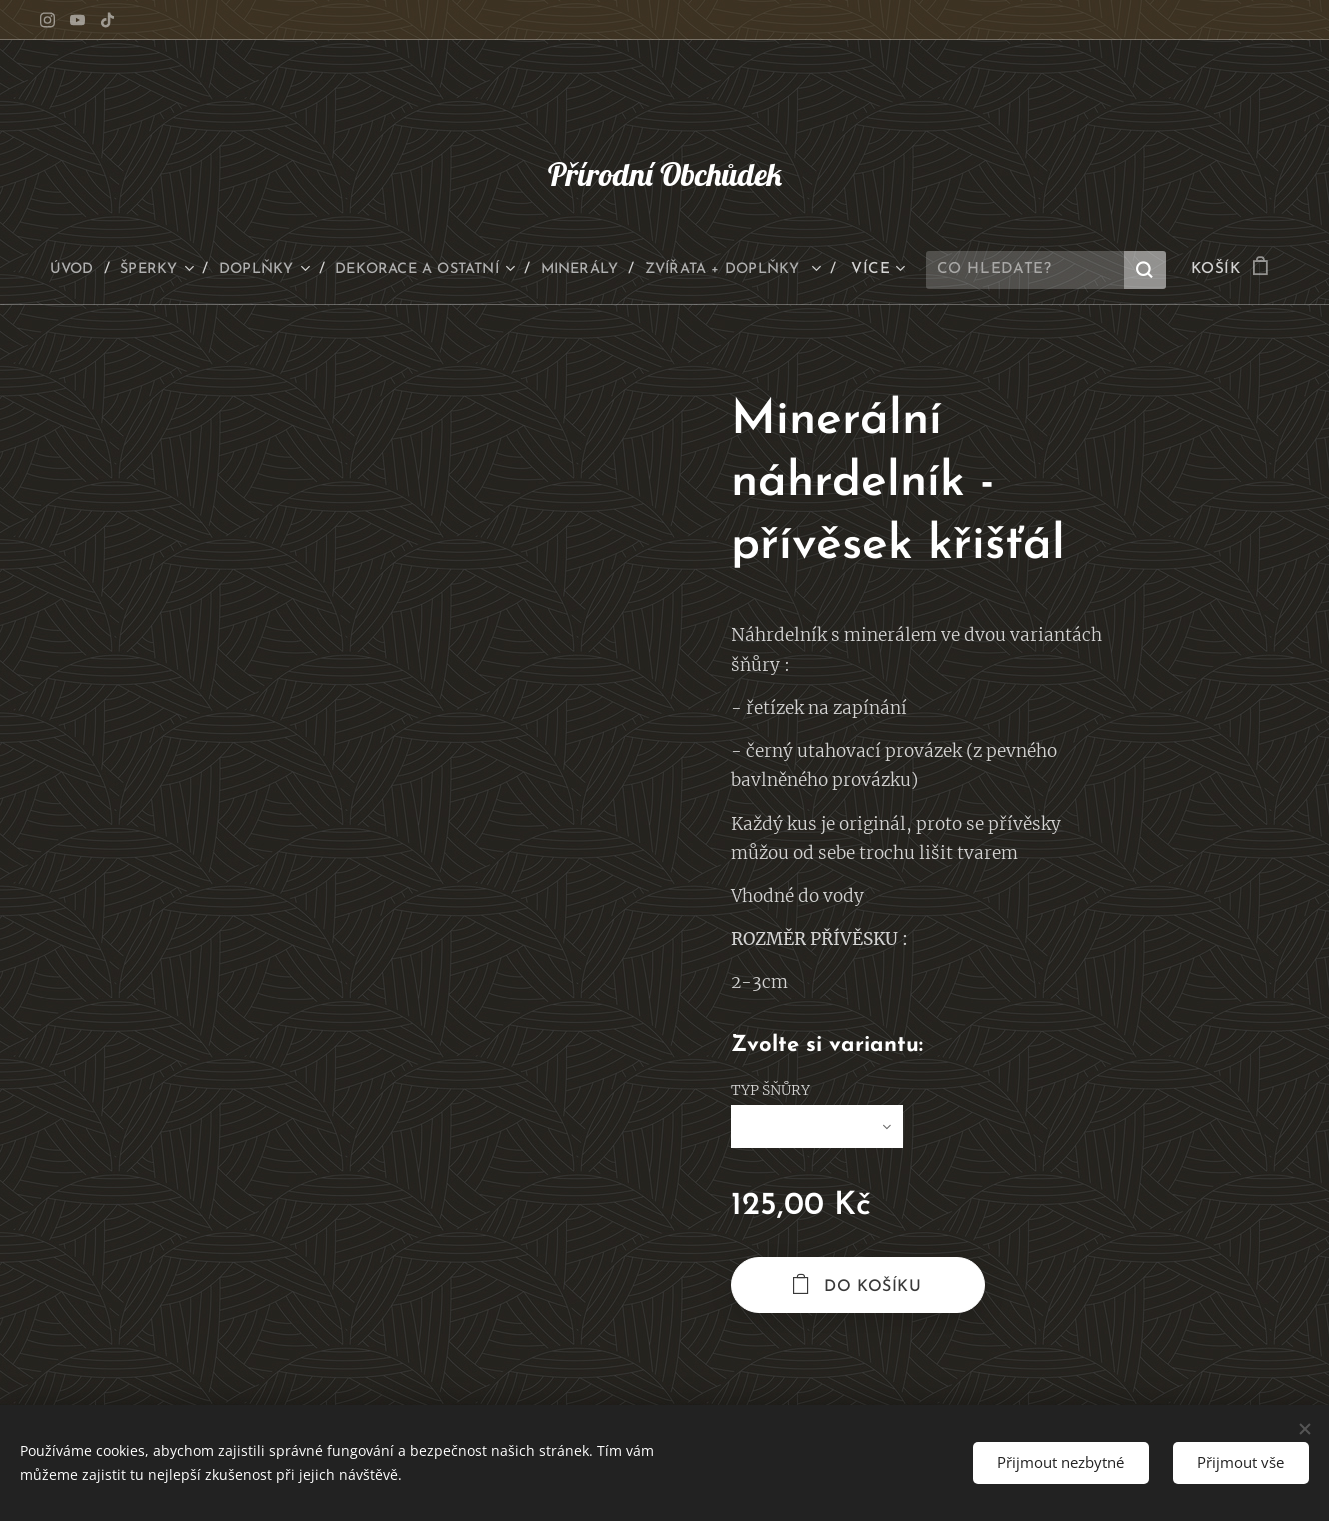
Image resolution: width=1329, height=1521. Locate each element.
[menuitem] (158, 270)
